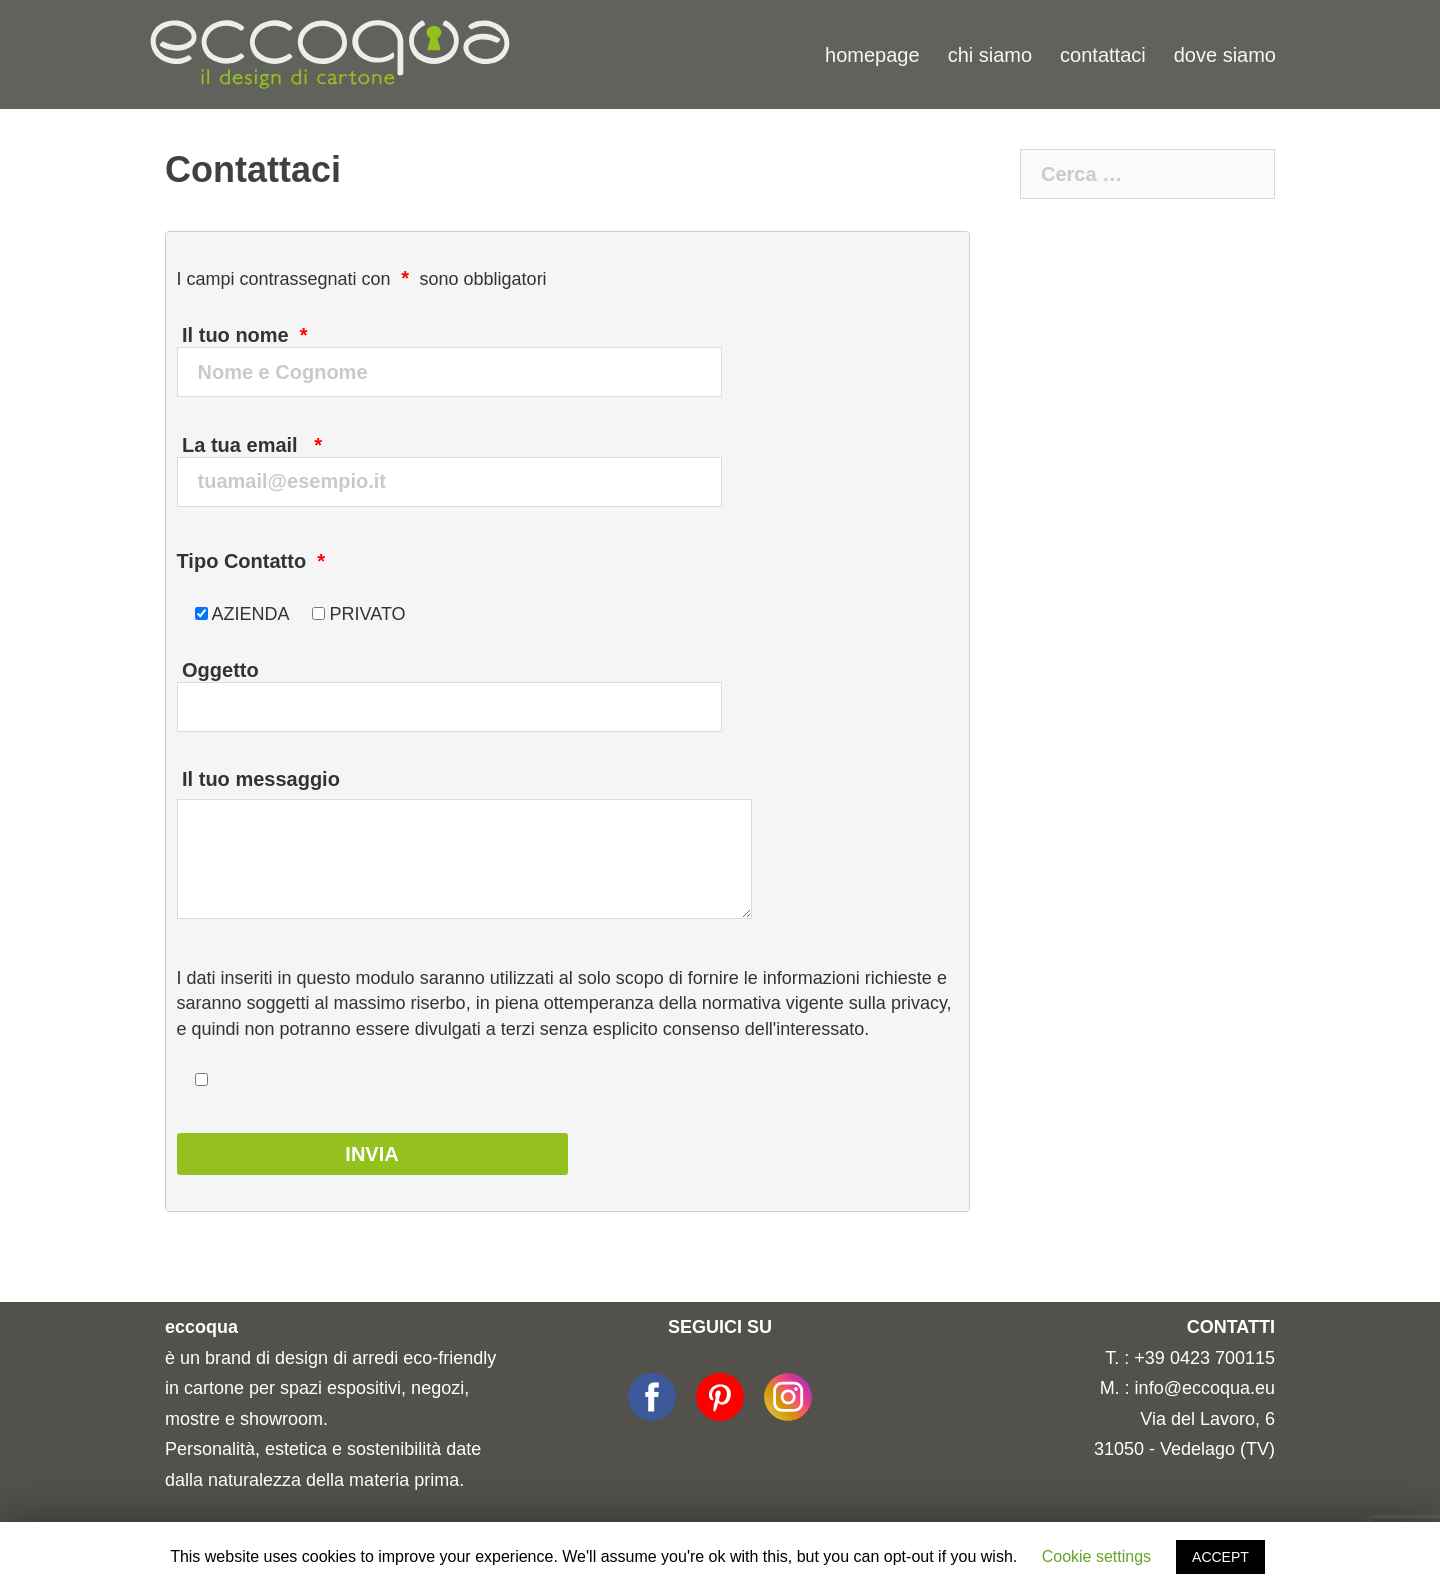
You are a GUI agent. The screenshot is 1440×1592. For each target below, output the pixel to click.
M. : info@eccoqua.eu (1187, 1388)
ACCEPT (1220, 1557)
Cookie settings (1096, 1556)
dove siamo (1225, 55)
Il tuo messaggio (465, 847)
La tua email (463, 456)
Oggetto (463, 681)
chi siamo (990, 55)
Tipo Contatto (251, 561)
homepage (872, 55)
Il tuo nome (463, 346)
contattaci (1103, 55)
